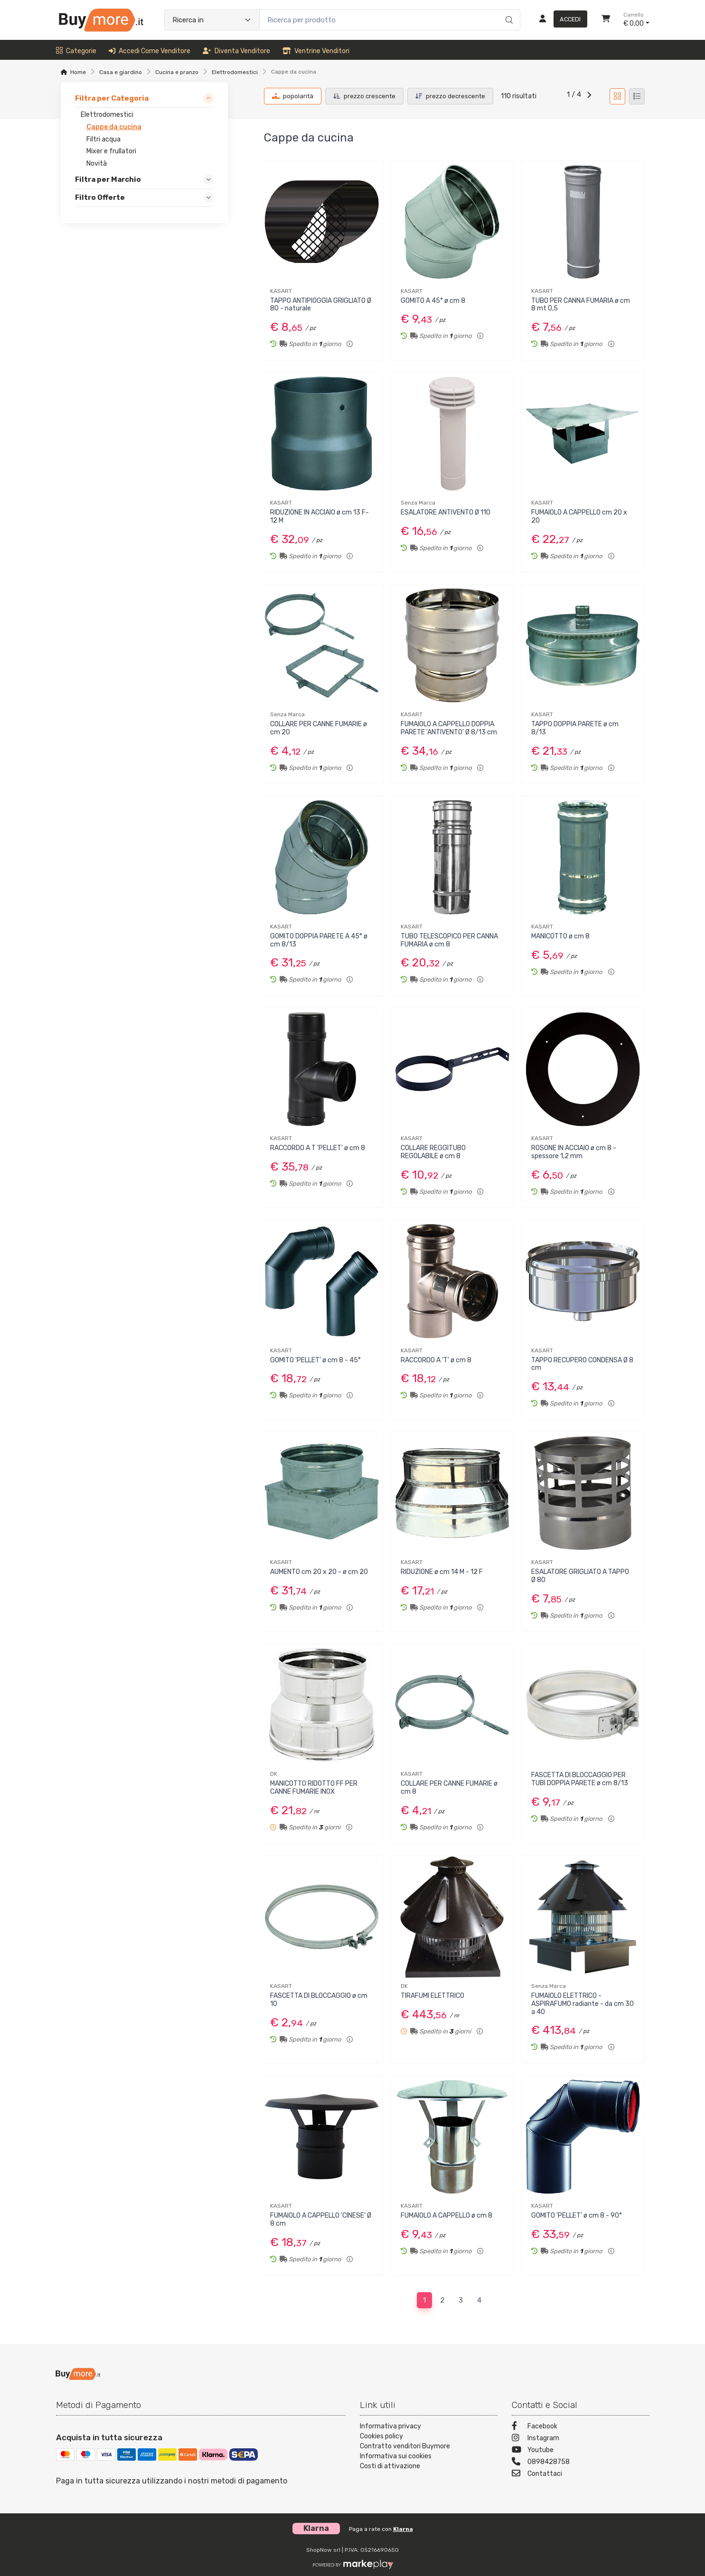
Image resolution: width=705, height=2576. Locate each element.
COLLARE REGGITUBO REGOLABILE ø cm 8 (433, 1152)
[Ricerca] (507, 9)
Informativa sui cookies (396, 2456)
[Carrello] (606, 20)
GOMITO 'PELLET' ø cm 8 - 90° (576, 2215)
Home (78, 72)
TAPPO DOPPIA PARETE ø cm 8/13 (575, 728)
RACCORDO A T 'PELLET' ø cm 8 (317, 1148)
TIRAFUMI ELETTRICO (432, 1996)
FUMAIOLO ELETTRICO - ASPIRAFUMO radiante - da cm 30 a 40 (582, 2004)
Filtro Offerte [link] (100, 198)
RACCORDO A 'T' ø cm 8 (436, 1360)
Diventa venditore (236, 51)
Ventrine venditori (315, 51)
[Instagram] (580, 2439)
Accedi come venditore (149, 51)
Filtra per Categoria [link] (112, 98)
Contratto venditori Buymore (405, 2446)
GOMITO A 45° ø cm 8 (433, 301)
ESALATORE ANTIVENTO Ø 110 (445, 512)
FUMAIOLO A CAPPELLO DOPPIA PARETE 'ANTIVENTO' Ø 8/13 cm (449, 728)
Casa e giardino (120, 72)
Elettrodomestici (235, 72)
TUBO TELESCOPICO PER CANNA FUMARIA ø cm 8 (449, 940)
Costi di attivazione (390, 2466)
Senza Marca (418, 502)
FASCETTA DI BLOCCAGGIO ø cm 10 (318, 2000)
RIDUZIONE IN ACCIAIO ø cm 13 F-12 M (319, 516)
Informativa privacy (390, 2426)
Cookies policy (381, 2436)
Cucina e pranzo (176, 72)
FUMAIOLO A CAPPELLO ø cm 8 (446, 2215)
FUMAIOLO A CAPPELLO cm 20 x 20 (579, 516)
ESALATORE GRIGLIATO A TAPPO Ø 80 (580, 1576)
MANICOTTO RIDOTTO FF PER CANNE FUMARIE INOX (313, 1788)
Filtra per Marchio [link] (108, 179)
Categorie (76, 51)
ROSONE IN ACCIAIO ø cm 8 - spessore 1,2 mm (573, 1152)
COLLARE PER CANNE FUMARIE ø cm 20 (318, 728)
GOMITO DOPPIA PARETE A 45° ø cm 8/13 (318, 940)
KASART (281, 291)
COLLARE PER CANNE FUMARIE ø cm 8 (449, 1788)
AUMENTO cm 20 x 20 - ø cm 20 (319, 1572)
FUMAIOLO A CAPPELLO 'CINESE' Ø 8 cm (320, 2219)
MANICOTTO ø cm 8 (560, 936)
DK (273, 1773)
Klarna (403, 2529)
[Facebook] (580, 2427)
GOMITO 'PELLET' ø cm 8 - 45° (315, 1360)
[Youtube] (580, 2451)
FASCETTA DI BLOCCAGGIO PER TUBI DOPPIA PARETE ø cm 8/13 (579, 1779)
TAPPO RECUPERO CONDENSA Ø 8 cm (582, 1364)
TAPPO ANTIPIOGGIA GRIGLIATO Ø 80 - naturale (320, 305)
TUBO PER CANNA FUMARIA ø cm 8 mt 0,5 (580, 305)
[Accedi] (559, 20)
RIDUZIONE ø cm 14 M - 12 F (442, 1572)
